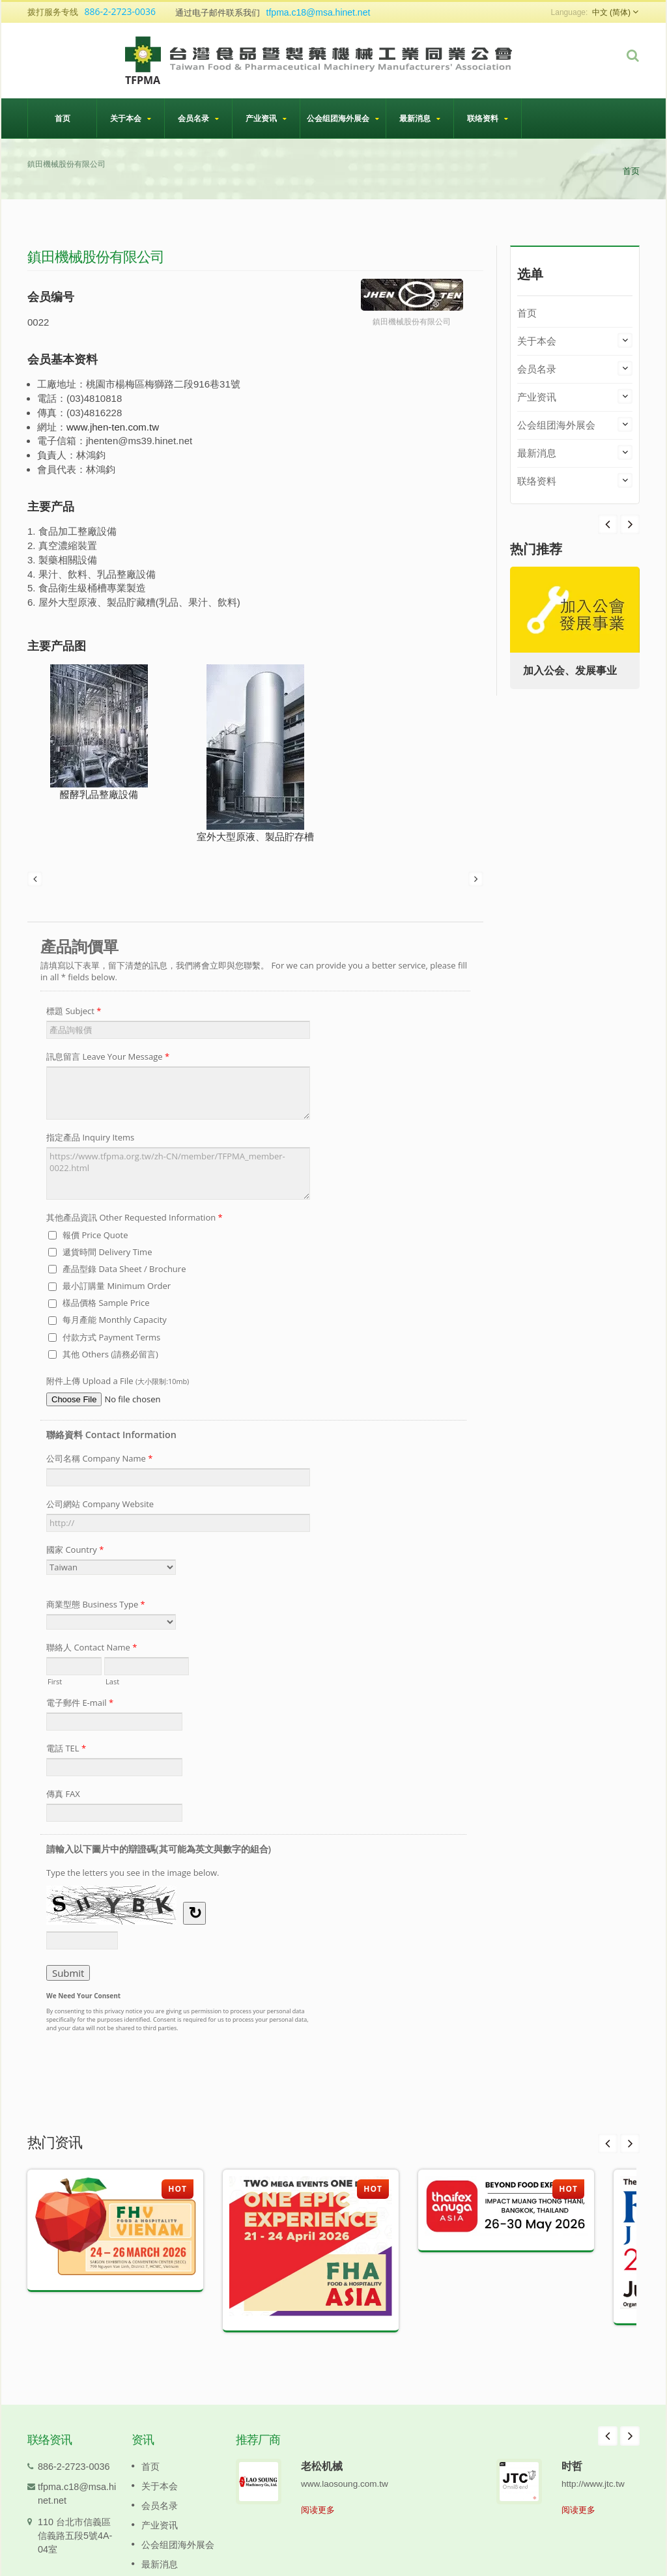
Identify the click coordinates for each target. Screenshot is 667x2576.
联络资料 (487, 118)
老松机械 (322, 2466)
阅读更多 (318, 2510)
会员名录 (198, 118)
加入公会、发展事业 (570, 670)
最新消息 (419, 118)
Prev (630, 524)
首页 (62, 117)
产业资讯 (266, 118)
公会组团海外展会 (343, 118)
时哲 (571, 2466)
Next (607, 524)
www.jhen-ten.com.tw (112, 426)
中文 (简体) (611, 12)
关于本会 (130, 118)
